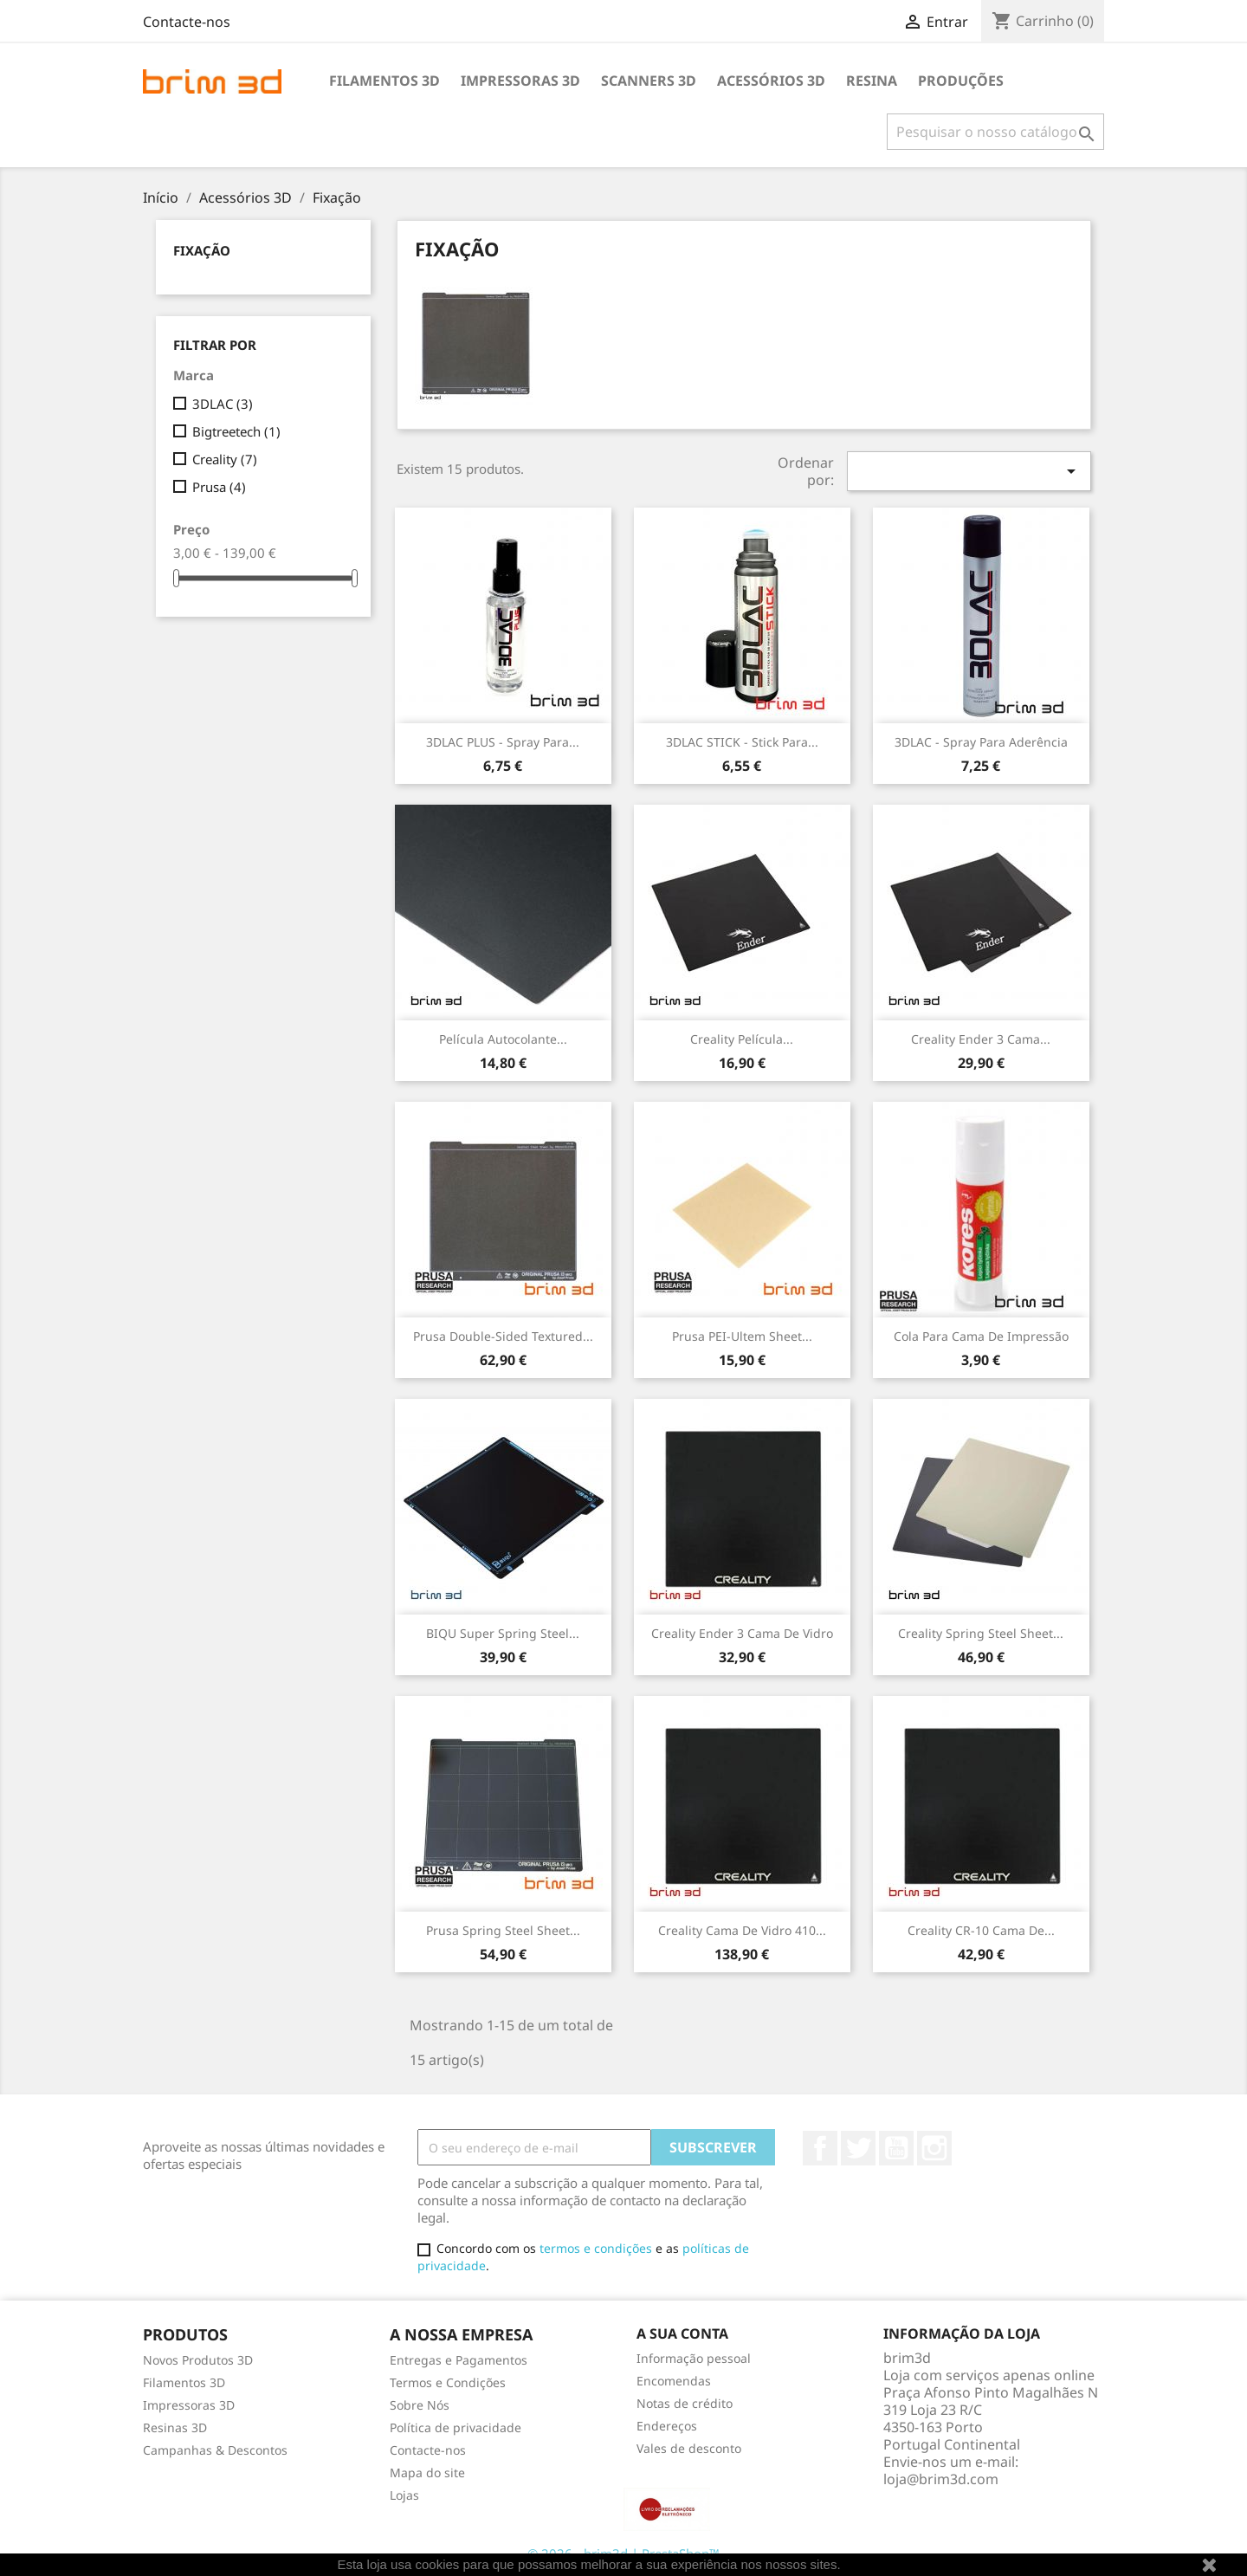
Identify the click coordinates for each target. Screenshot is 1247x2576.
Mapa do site (427, 2472)
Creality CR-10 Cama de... (981, 1930)
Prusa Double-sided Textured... (503, 1336)
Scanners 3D (648, 80)
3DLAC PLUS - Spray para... (502, 742)
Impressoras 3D (520, 80)
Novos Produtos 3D (198, 2360)
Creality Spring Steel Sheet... (980, 1633)
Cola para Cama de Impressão (981, 1336)
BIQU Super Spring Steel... (502, 1633)
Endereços (666, 2425)
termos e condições (596, 2248)
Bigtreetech (236, 431)
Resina (871, 80)
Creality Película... (741, 1039)
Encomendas (673, 2380)
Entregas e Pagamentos (458, 2360)
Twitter (858, 2148)
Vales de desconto (688, 2448)
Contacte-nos (186, 21)
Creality (224, 459)
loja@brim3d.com (940, 2479)
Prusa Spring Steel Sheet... (503, 1930)
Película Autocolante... (503, 1039)
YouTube (896, 2148)
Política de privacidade (455, 2427)
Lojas (404, 2495)
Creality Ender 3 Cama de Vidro (742, 1633)
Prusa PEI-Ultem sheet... (742, 1336)
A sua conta (682, 2333)
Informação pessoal (693, 2358)
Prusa (219, 486)
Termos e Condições (448, 2382)
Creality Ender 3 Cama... (980, 1039)
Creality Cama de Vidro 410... (742, 1930)
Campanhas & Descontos (215, 2450)
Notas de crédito (684, 2403)
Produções (961, 80)
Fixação (201, 250)
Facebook (820, 2148)
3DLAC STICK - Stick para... (742, 742)
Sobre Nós (419, 2405)
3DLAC (222, 403)
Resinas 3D (175, 2427)
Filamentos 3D (384, 80)
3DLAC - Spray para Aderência (981, 742)
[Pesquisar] (995, 131)
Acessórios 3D (771, 80)
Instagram (934, 2148)
